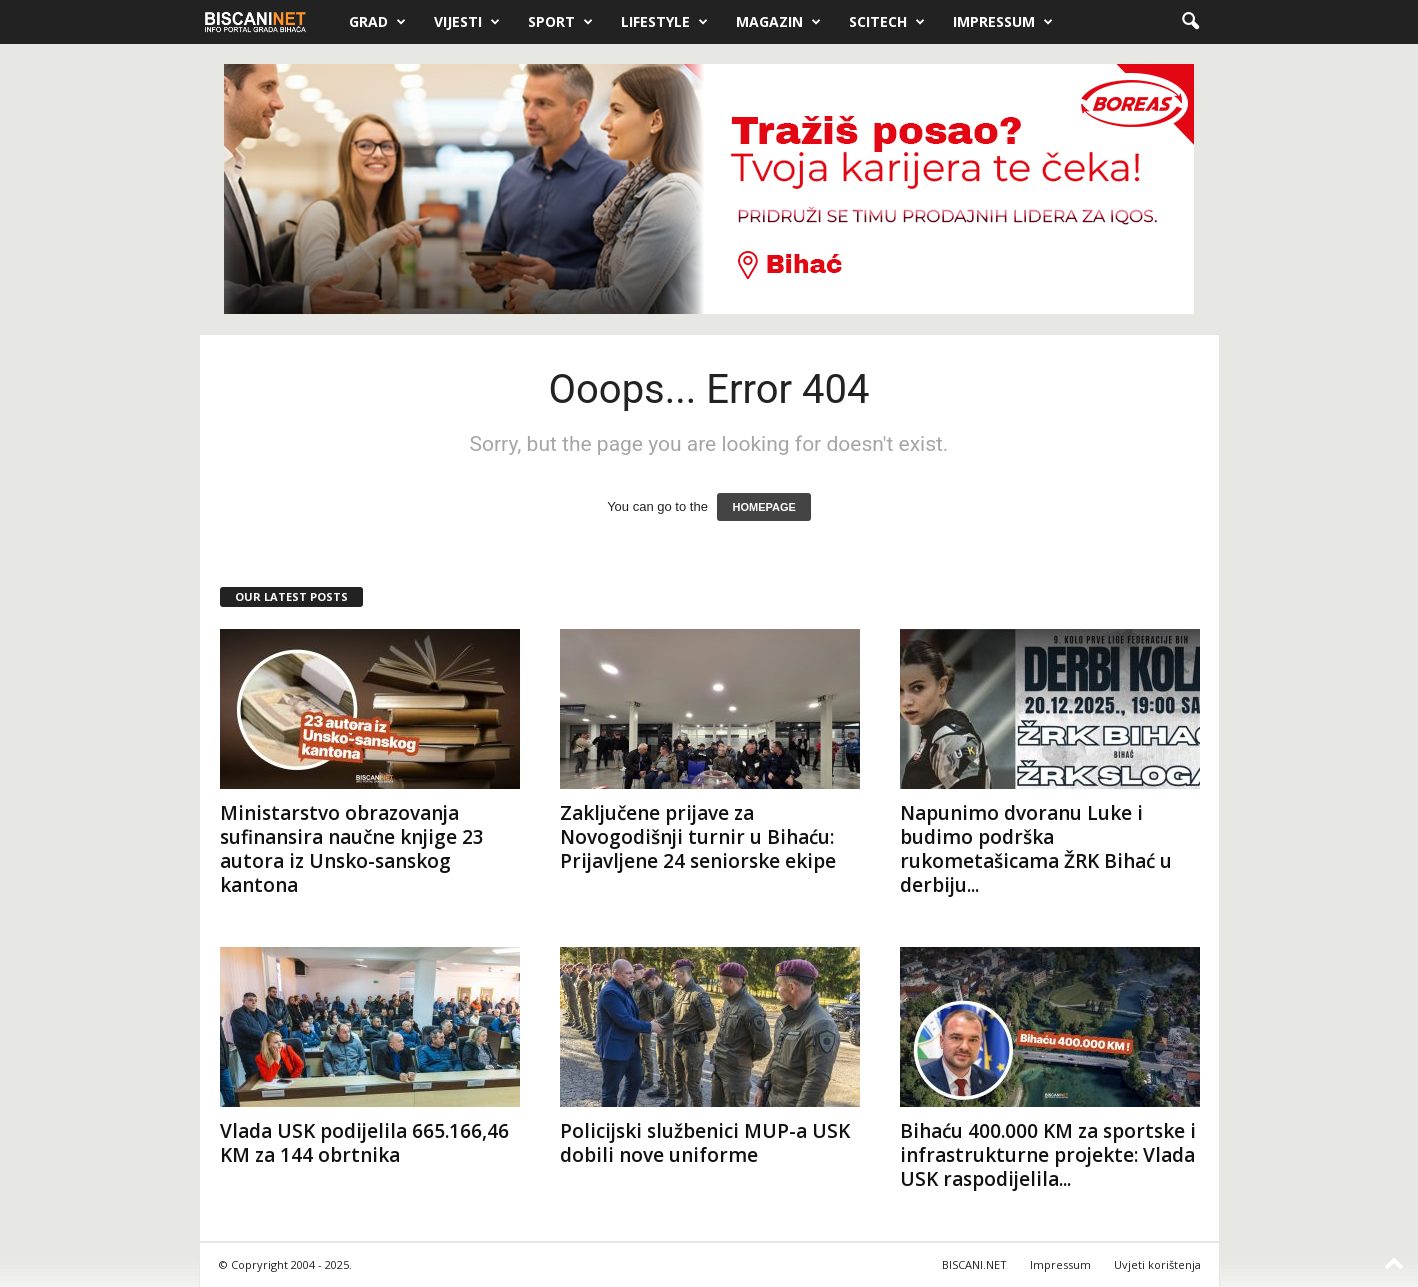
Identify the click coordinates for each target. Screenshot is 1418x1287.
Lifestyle (664, 22)
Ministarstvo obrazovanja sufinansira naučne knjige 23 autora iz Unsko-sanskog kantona (352, 849)
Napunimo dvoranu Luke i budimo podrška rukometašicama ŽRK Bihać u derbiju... (1036, 849)
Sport (560, 22)
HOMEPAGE (763, 507)
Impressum (1003, 22)
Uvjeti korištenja (1157, 1264)
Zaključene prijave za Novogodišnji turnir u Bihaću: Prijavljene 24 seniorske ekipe (698, 837)
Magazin (778, 22)
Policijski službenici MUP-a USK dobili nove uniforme (705, 1143)
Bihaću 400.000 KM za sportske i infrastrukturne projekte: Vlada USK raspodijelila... (1048, 1155)
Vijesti (467, 22)
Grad (377, 22)
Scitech (887, 22)
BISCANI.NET (974, 1264)
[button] (1190, 22)
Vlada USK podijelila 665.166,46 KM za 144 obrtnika (364, 1143)
